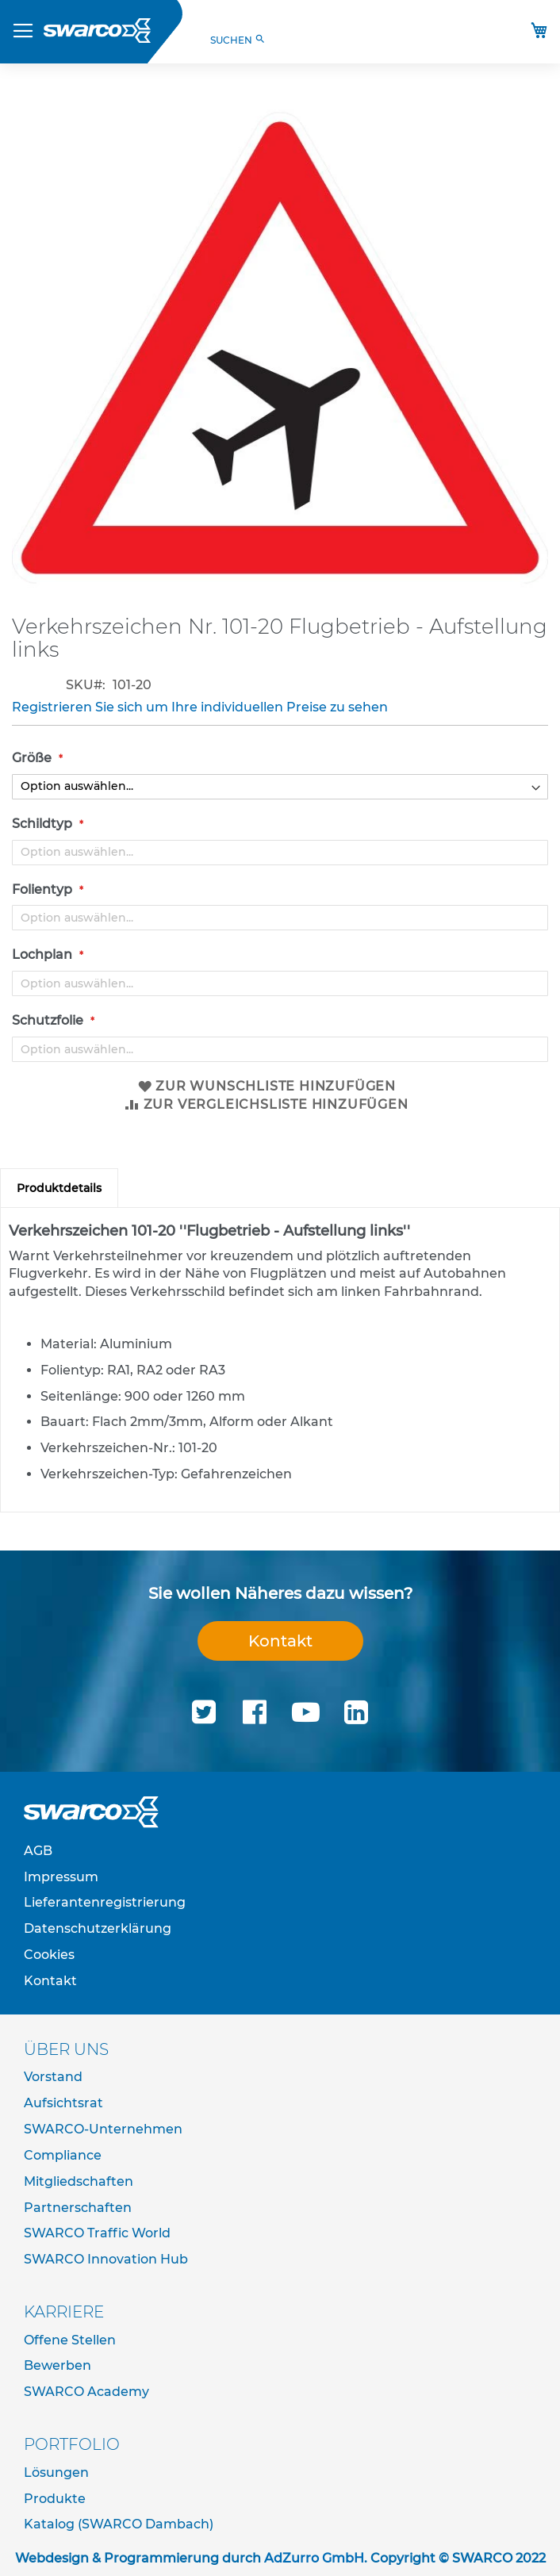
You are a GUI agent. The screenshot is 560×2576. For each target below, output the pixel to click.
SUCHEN (238, 40)
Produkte (55, 2498)
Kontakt (280, 1640)
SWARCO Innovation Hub (106, 2259)
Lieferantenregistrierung (105, 1902)
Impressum (61, 1876)
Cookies (49, 1954)
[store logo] (97, 30)
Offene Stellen (70, 2340)
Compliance (63, 2155)
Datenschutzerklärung (97, 1928)
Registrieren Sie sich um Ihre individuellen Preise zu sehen (200, 707)
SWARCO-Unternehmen (103, 2129)
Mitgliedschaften (78, 2181)
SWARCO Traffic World (97, 2233)
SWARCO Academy (86, 2391)
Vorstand (53, 2076)
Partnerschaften (78, 2207)
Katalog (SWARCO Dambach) (118, 2524)
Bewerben (57, 2365)
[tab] (59, 1188)
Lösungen (56, 2472)
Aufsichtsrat (63, 2102)
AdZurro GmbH (314, 2558)
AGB (38, 1850)
